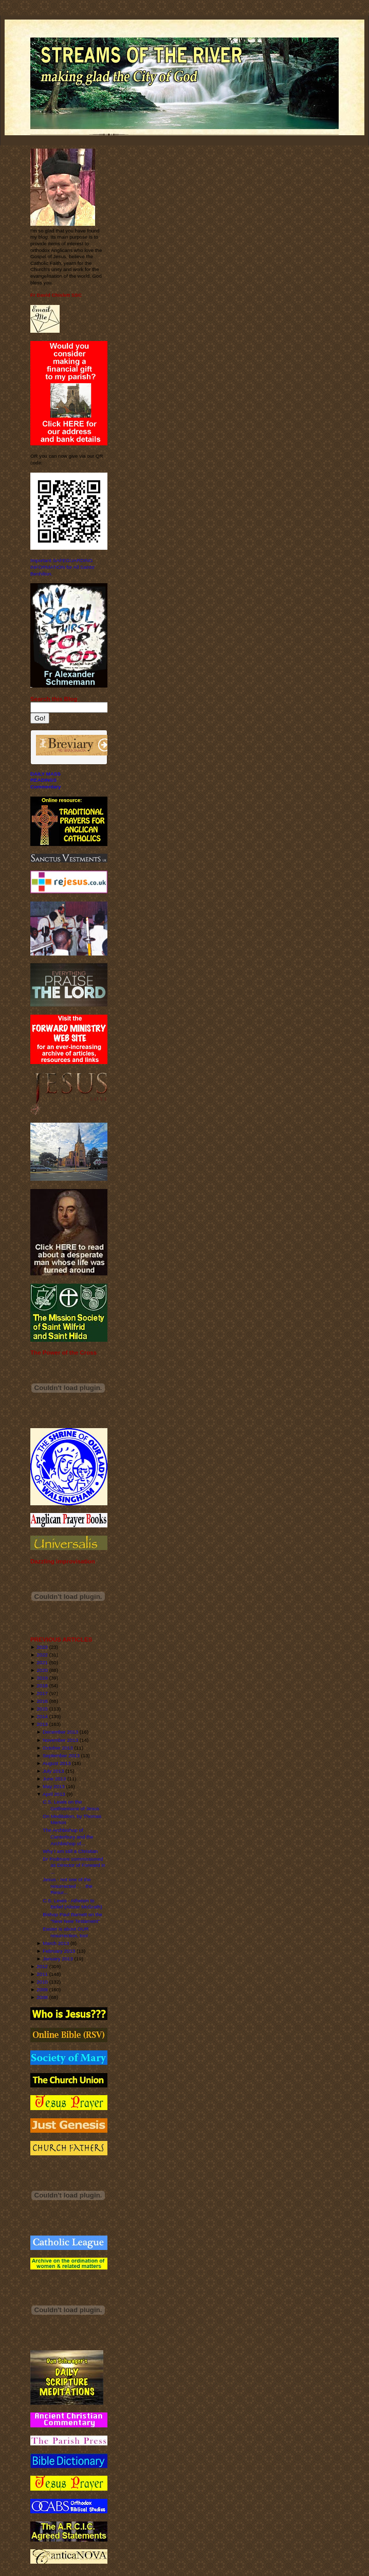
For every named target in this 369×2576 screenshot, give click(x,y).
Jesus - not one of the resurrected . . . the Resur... (68, 1886)
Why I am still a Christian (70, 1851)
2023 (42, 1647)
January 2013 (58, 1958)
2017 (42, 1693)
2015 (42, 1709)
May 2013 (54, 1786)
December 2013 (60, 1732)
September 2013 (61, 1755)
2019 (42, 1678)
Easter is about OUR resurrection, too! (65, 1932)
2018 (42, 1685)
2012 (42, 1966)
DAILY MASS (45, 774)
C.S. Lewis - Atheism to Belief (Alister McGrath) (72, 1904)
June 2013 (54, 1778)
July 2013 (53, 1771)
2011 (42, 1974)
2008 (42, 1997)
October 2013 (58, 1748)
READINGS (43, 780)
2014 (42, 1716)
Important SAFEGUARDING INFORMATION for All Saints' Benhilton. (62, 566)
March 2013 (56, 1943)
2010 (42, 1982)
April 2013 (54, 1794)
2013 (42, 1724)
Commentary (45, 786)
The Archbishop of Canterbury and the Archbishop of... (68, 1836)
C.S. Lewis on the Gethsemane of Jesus (71, 1805)
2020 (42, 1670)
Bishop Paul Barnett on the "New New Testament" (72, 1918)
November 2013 (60, 1740)
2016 (42, 1701)
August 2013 (57, 1763)
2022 (42, 1655)
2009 (42, 1989)
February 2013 (59, 1951)
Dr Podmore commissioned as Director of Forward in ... (74, 1865)
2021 (42, 1662)
